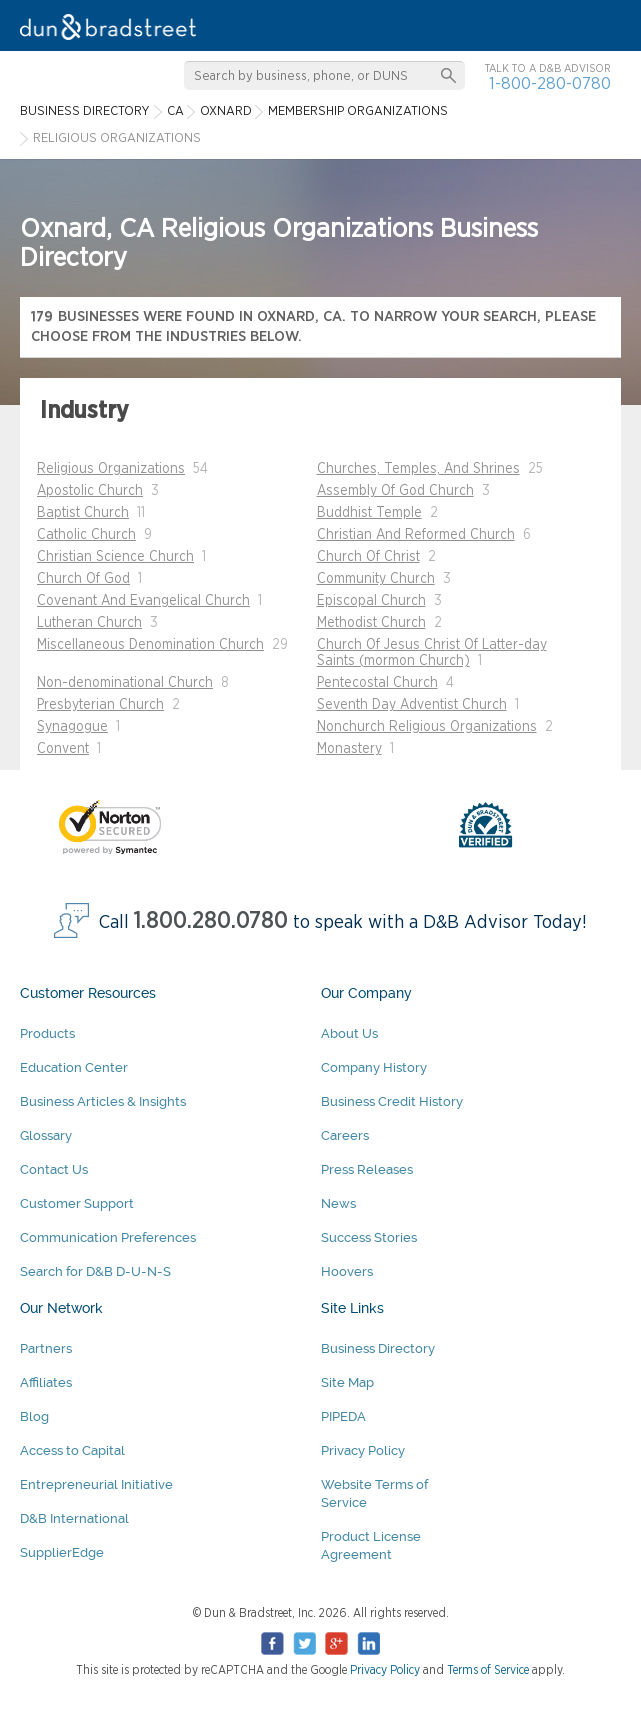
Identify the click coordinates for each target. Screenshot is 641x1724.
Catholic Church (86, 535)
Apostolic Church (90, 491)
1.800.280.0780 (211, 921)
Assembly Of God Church (395, 491)
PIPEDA (343, 1416)
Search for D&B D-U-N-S (95, 1271)
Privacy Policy (363, 1450)
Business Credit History (392, 1101)
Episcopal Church (371, 601)
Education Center (74, 1067)
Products (47, 1033)
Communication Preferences (108, 1237)
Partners (46, 1348)
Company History (374, 1067)
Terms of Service (488, 1670)
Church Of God (83, 579)
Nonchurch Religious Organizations (427, 727)
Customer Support (77, 1203)
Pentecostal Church (377, 683)
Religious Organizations (111, 469)
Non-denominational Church (125, 683)
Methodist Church (371, 623)
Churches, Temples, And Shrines (418, 469)
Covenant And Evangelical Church (143, 601)
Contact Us (54, 1169)
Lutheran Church (89, 623)
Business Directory (378, 1348)
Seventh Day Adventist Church (412, 705)
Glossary (46, 1135)
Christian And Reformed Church (416, 535)
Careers (345, 1135)
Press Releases (367, 1169)
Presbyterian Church (100, 705)
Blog (34, 1416)
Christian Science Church (115, 557)
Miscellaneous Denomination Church (150, 645)
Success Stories (369, 1237)
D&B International (74, 1518)
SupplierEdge (62, 1552)
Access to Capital (72, 1450)
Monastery (349, 749)
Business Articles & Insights (103, 1101)
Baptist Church (83, 513)
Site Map (347, 1382)
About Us (349, 1033)
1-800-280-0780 (550, 83)
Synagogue (72, 727)
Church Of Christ (368, 557)
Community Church (376, 579)
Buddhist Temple (369, 513)
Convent (63, 749)
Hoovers (347, 1271)
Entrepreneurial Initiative (96, 1484)
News (338, 1203)
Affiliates (46, 1382)
